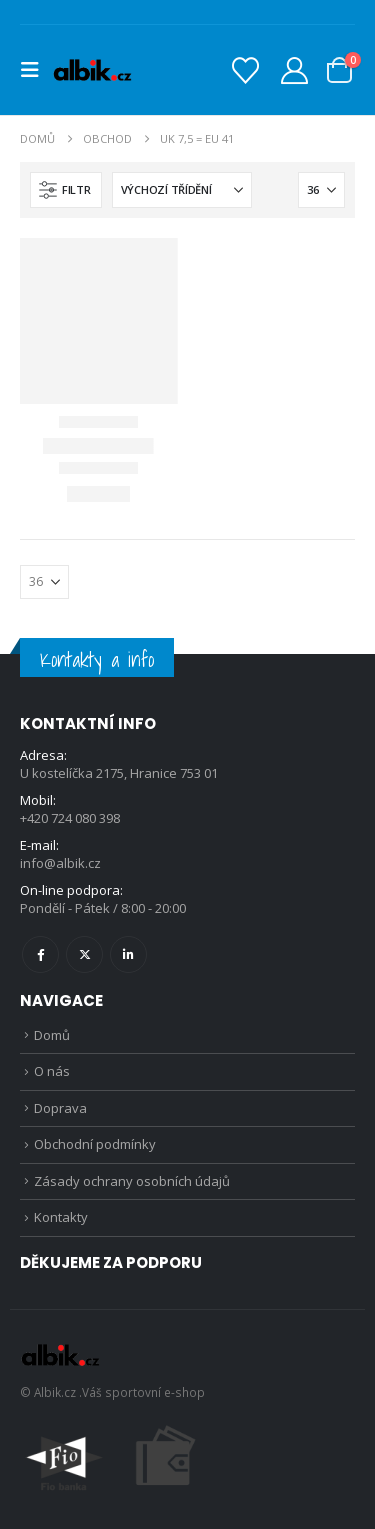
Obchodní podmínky (95, 1144)
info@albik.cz (60, 863)
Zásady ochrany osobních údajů (132, 1181)
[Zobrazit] (321, 190)
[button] (36, 70)
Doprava (60, 1108)
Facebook (40, 954)
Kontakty (61, 1217)
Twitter (84, 954)
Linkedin (128, 954)
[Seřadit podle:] (182, 190)
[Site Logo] (92, 70)
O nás (52, 1071)
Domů (52, 1035)
